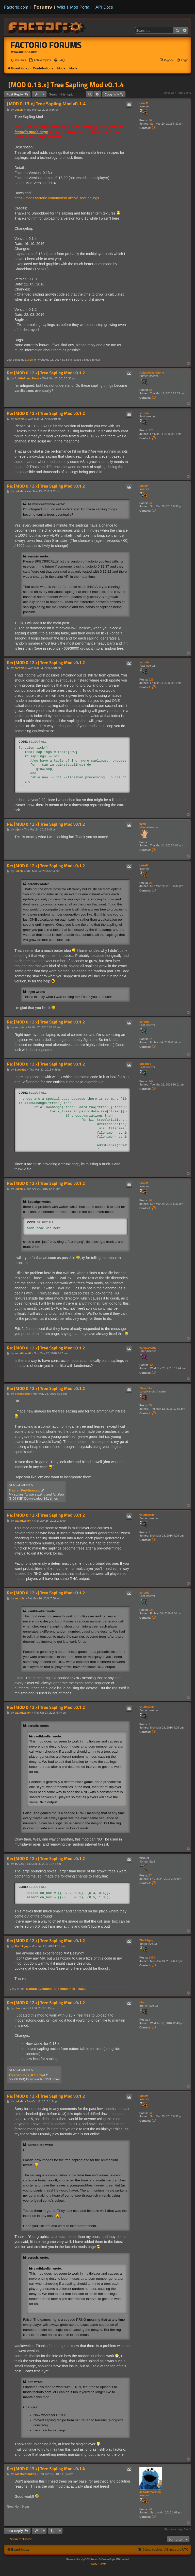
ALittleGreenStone (151, 372)
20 (150, 2509)
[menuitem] (40, 60)
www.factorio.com (24, 52)
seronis (144, 413)
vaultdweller (147, 1514)
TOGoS (144, 1858)
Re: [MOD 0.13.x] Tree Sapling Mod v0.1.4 (46, 2468)
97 (150, 1875)
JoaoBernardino (150, 2491)
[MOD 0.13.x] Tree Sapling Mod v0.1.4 (66, 84)
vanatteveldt (147, 1347)
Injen (142, 823)
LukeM (143, 103)
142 (151, 1081)
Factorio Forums (46, 44)
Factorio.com (16, 7)
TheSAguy (146, 1940)
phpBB (84, 2559)
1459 (152, 1957)
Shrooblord (146, 1388)
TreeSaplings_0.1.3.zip (26, 2075)
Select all (37, 741)
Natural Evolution (39, 1989)
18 (150, 389)
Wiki (61, 7)
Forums (43, 7)
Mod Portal (80, 7)
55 (150, 1405)
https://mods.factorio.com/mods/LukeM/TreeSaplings (56, 198)
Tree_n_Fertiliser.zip (24, 1490)
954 (151, 1364)
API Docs (104, 7)
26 (150, 120)
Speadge (145, 1063)
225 (151, 430)
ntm (141, 2002)
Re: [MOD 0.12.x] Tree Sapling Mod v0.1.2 (46, 373)
